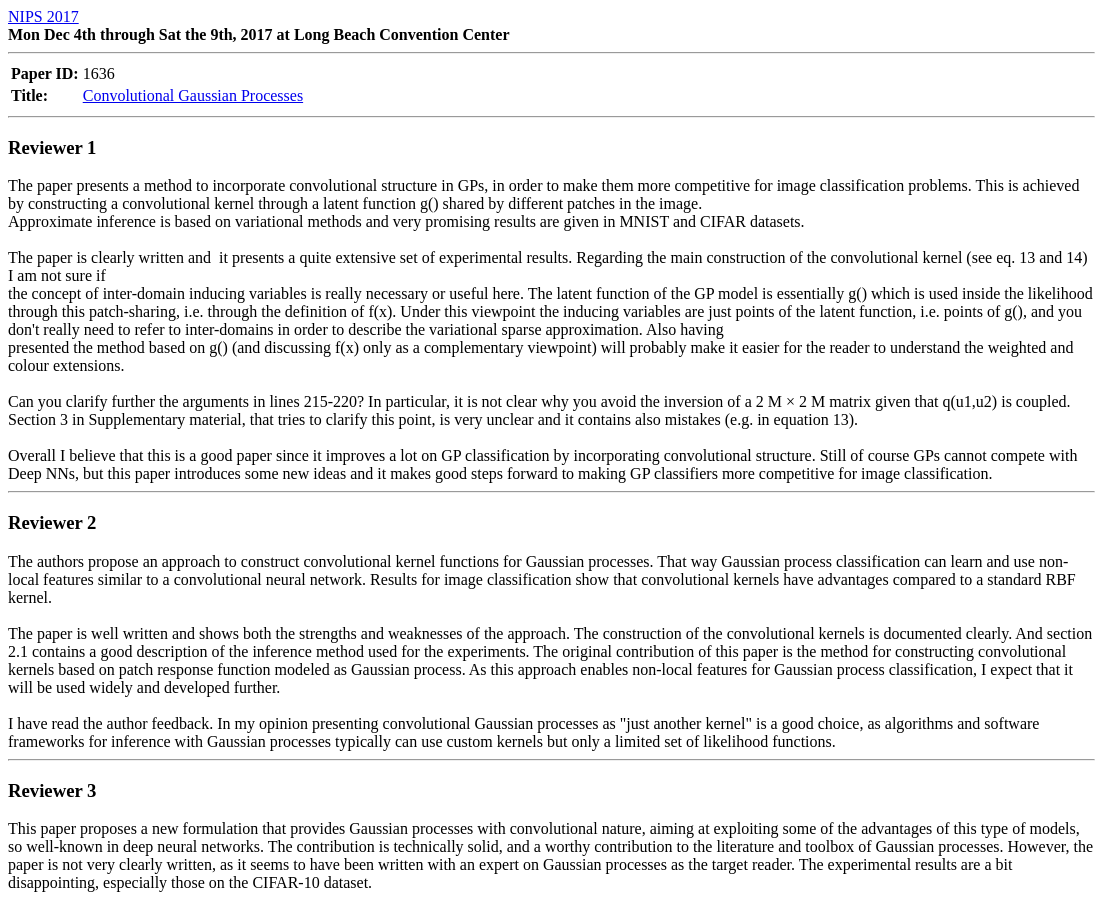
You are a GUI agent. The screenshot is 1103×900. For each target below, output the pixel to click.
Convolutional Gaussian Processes (193, 95)
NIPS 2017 (43, 16)
